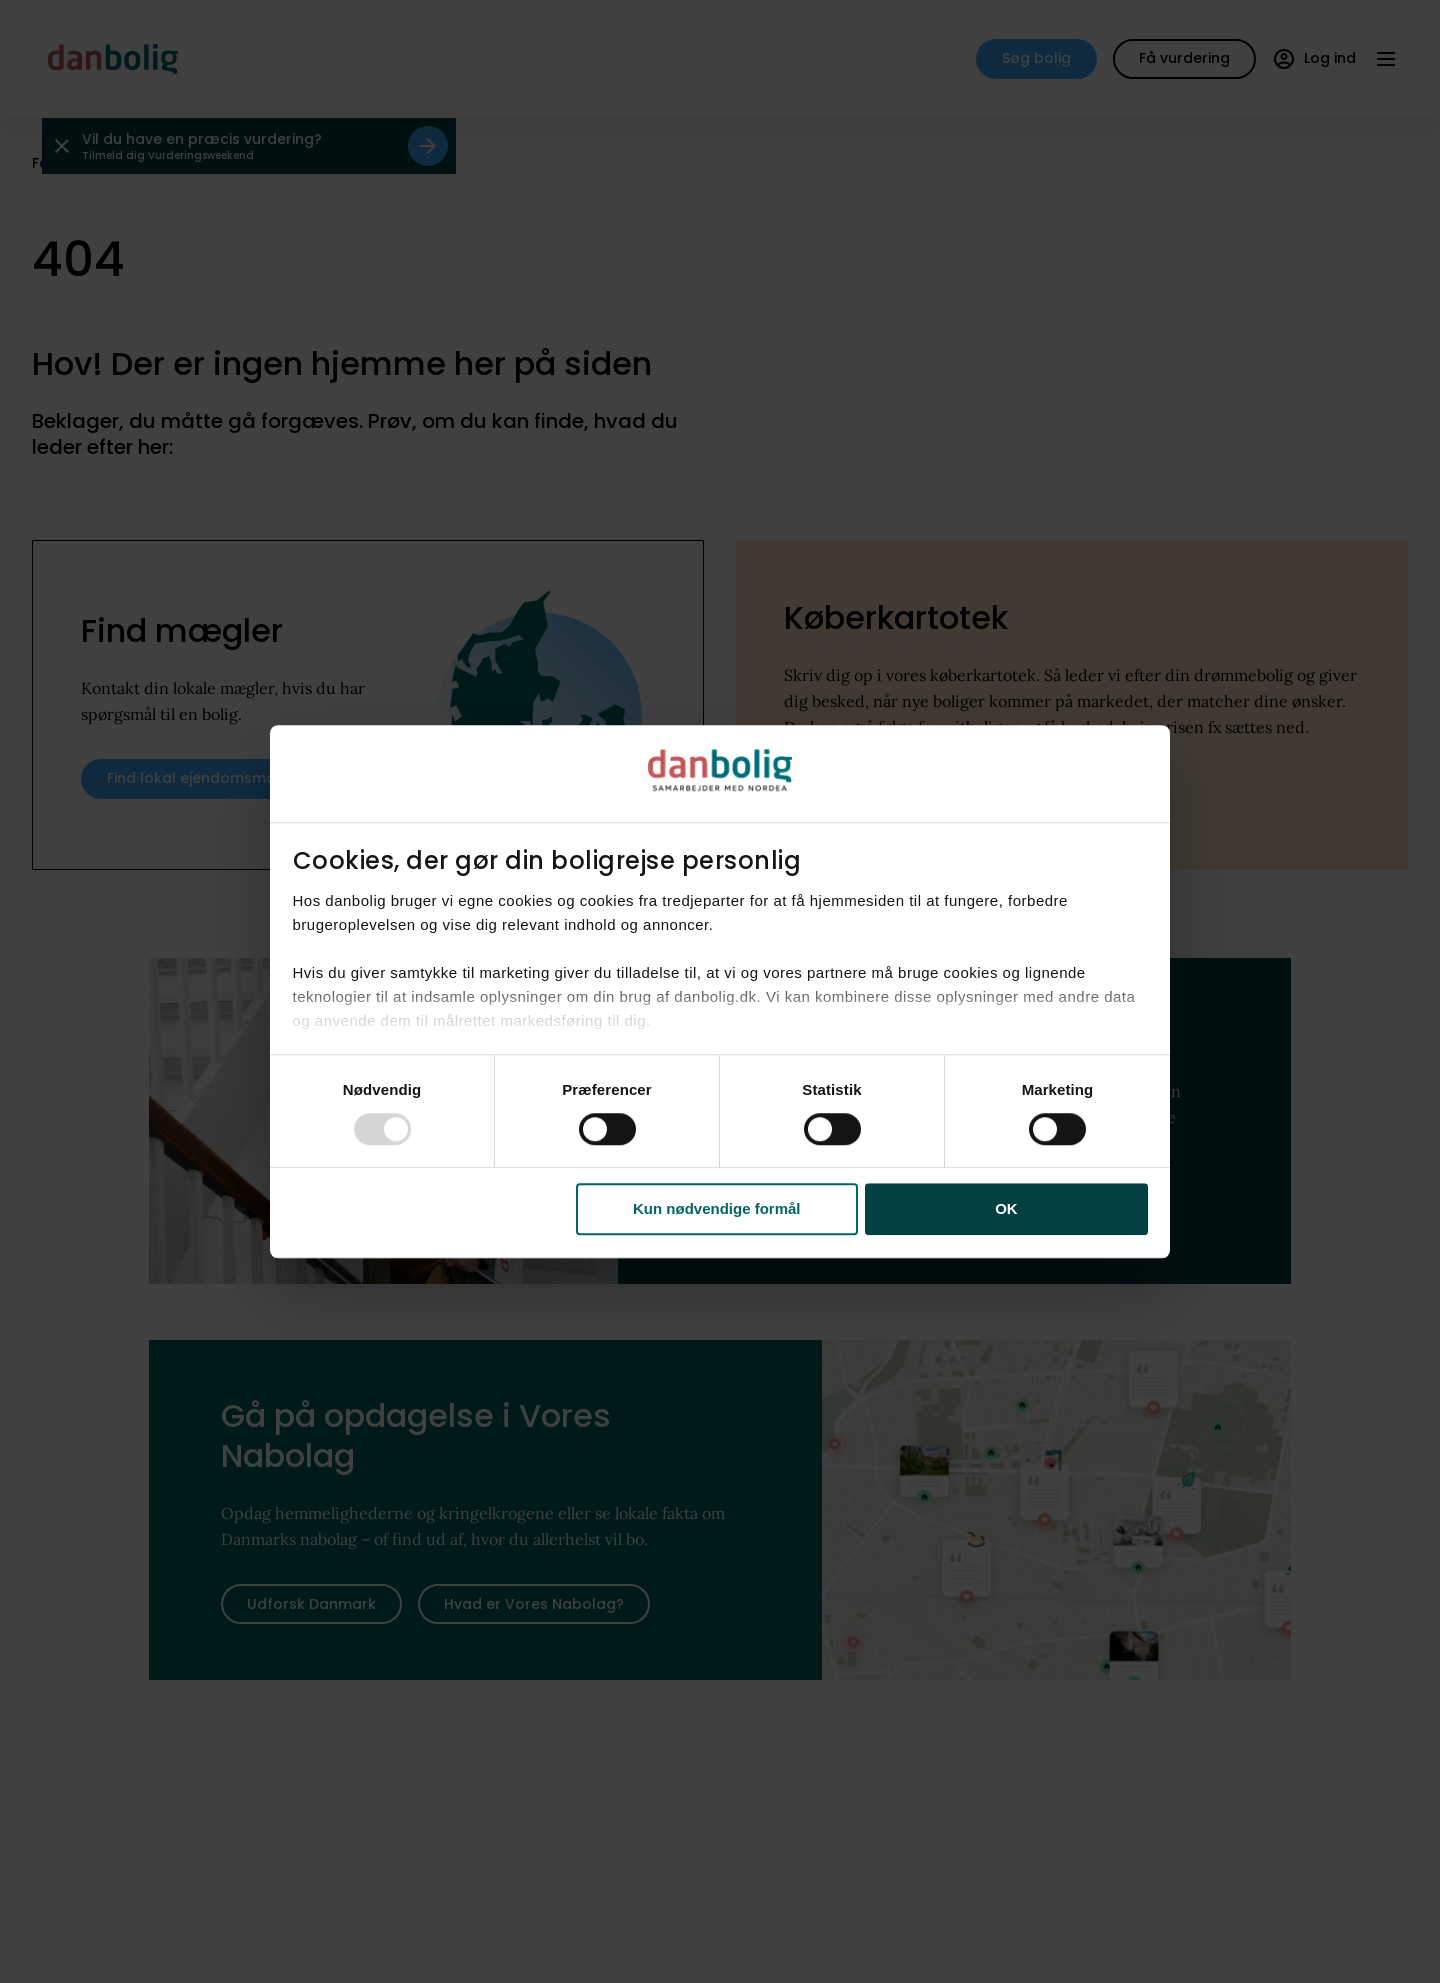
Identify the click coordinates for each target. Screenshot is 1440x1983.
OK (1006, 1209)
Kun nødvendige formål (717, 1209)
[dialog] (720, 992)
